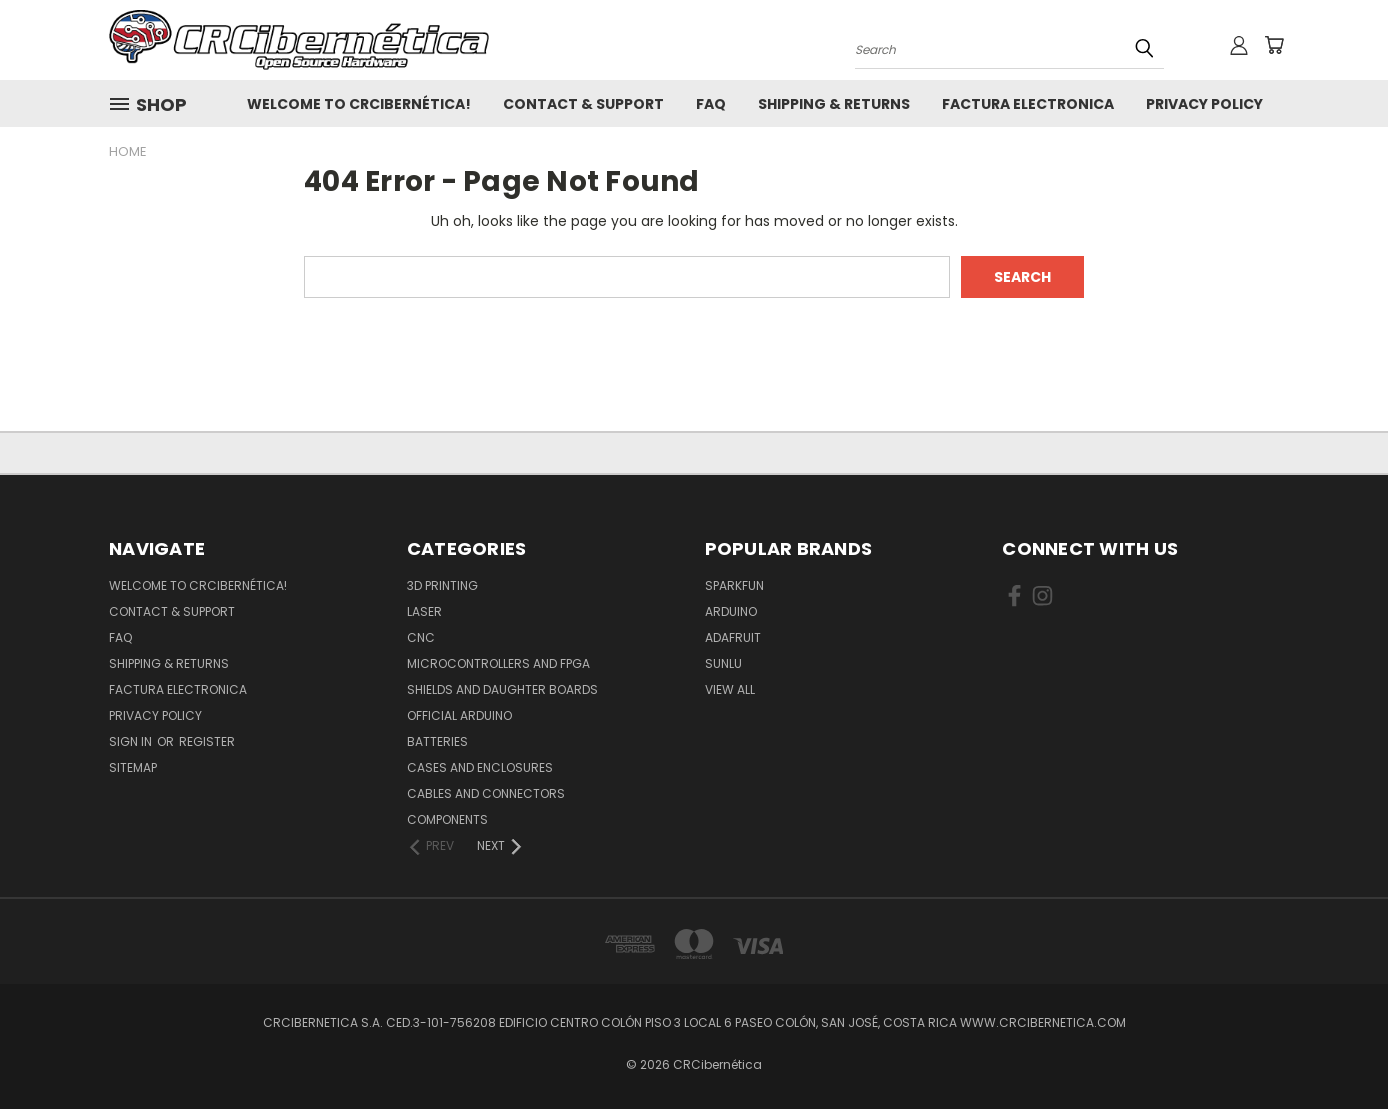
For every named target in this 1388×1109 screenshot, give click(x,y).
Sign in (132, 741)
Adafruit (733, 637)
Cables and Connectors (486, 793)
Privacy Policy (1204, 104)
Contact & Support (583, 104)
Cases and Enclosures (480, 767)
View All (730, 689)
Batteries (437, 741)
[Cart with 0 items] (1274, 45)
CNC (421, 637)
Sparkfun (734, 585)
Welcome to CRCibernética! (359, 104)
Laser (424, 611)
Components (447, 819)
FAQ (711, 104)
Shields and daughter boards (502, 689)
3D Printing (442, 585)
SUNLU (723, 663)
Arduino (731, 611)
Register (207, 741)
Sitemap (133, 767)
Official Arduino (459, 715)
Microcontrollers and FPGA (498, 663)
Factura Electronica (1028, 104)
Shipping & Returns (834, 104)
